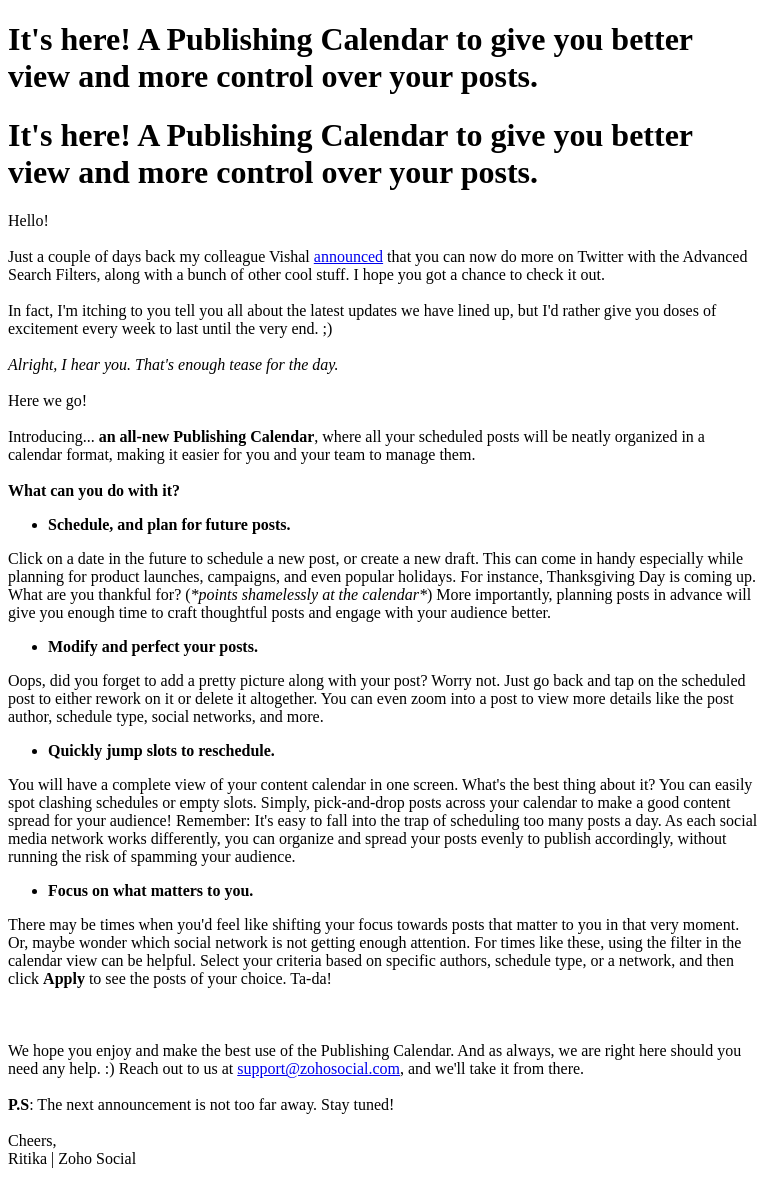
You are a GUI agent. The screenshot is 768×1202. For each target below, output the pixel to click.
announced (348, 256)
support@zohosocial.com (318, 1068)
